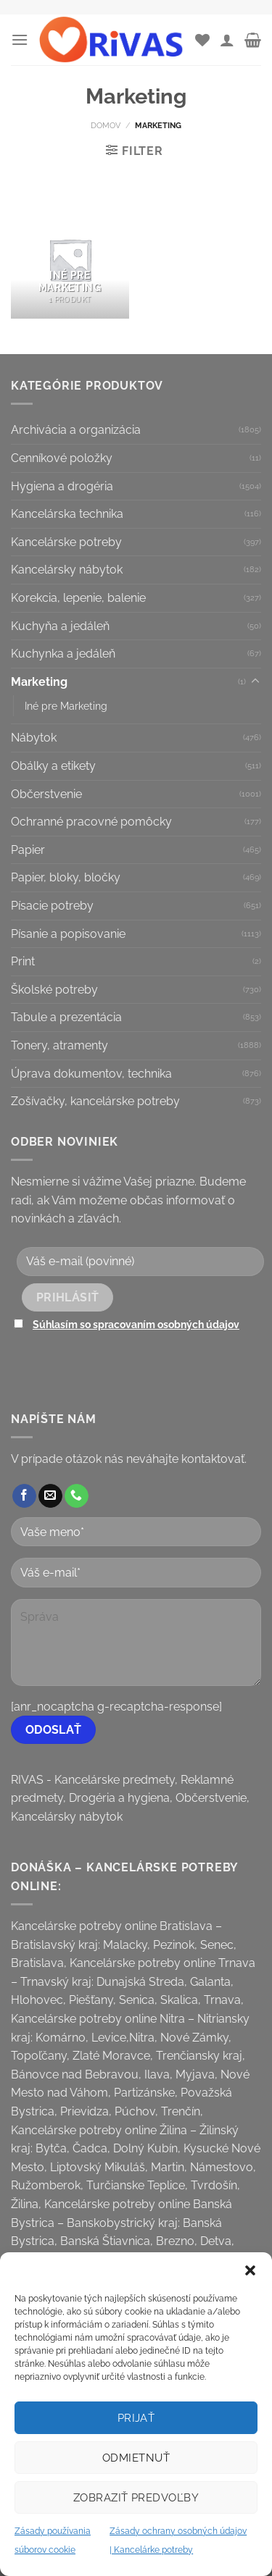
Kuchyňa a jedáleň (60, 626)
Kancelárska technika (67, 514)
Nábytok (34, 737)
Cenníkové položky (61, 458)
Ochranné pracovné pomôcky (91, 821)
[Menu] (19, 39)
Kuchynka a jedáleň (63, 653)
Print (23, 961)
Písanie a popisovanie (68, 934)
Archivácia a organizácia (76, 430)
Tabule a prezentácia (66, 1017)
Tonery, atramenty (59, 1045)
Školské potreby (54, 990)
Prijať (136, 2418)
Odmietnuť (136, 2457)
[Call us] (76, 1496)
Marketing (39, 682)
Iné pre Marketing (66, 706)
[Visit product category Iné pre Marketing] (70, 260)
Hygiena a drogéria (62, 486)
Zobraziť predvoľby (136, 2497)
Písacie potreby (52, 905)
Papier (28, 850)
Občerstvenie (46, 794)
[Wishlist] (202, 40)
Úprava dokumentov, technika (91, 1074)
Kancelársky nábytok (67, 569)
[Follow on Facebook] (24, 1496)
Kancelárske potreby (66, 542)
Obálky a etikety (53, 766)
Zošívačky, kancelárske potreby (95, 1101)
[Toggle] (255, 681)
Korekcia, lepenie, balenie (78, 598)
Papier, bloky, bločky (65, 877)
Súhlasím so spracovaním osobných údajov (136, 1324)
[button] (250, 2270)
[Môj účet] (227, 40)
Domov (105, 125)
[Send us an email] (50, 1496)
